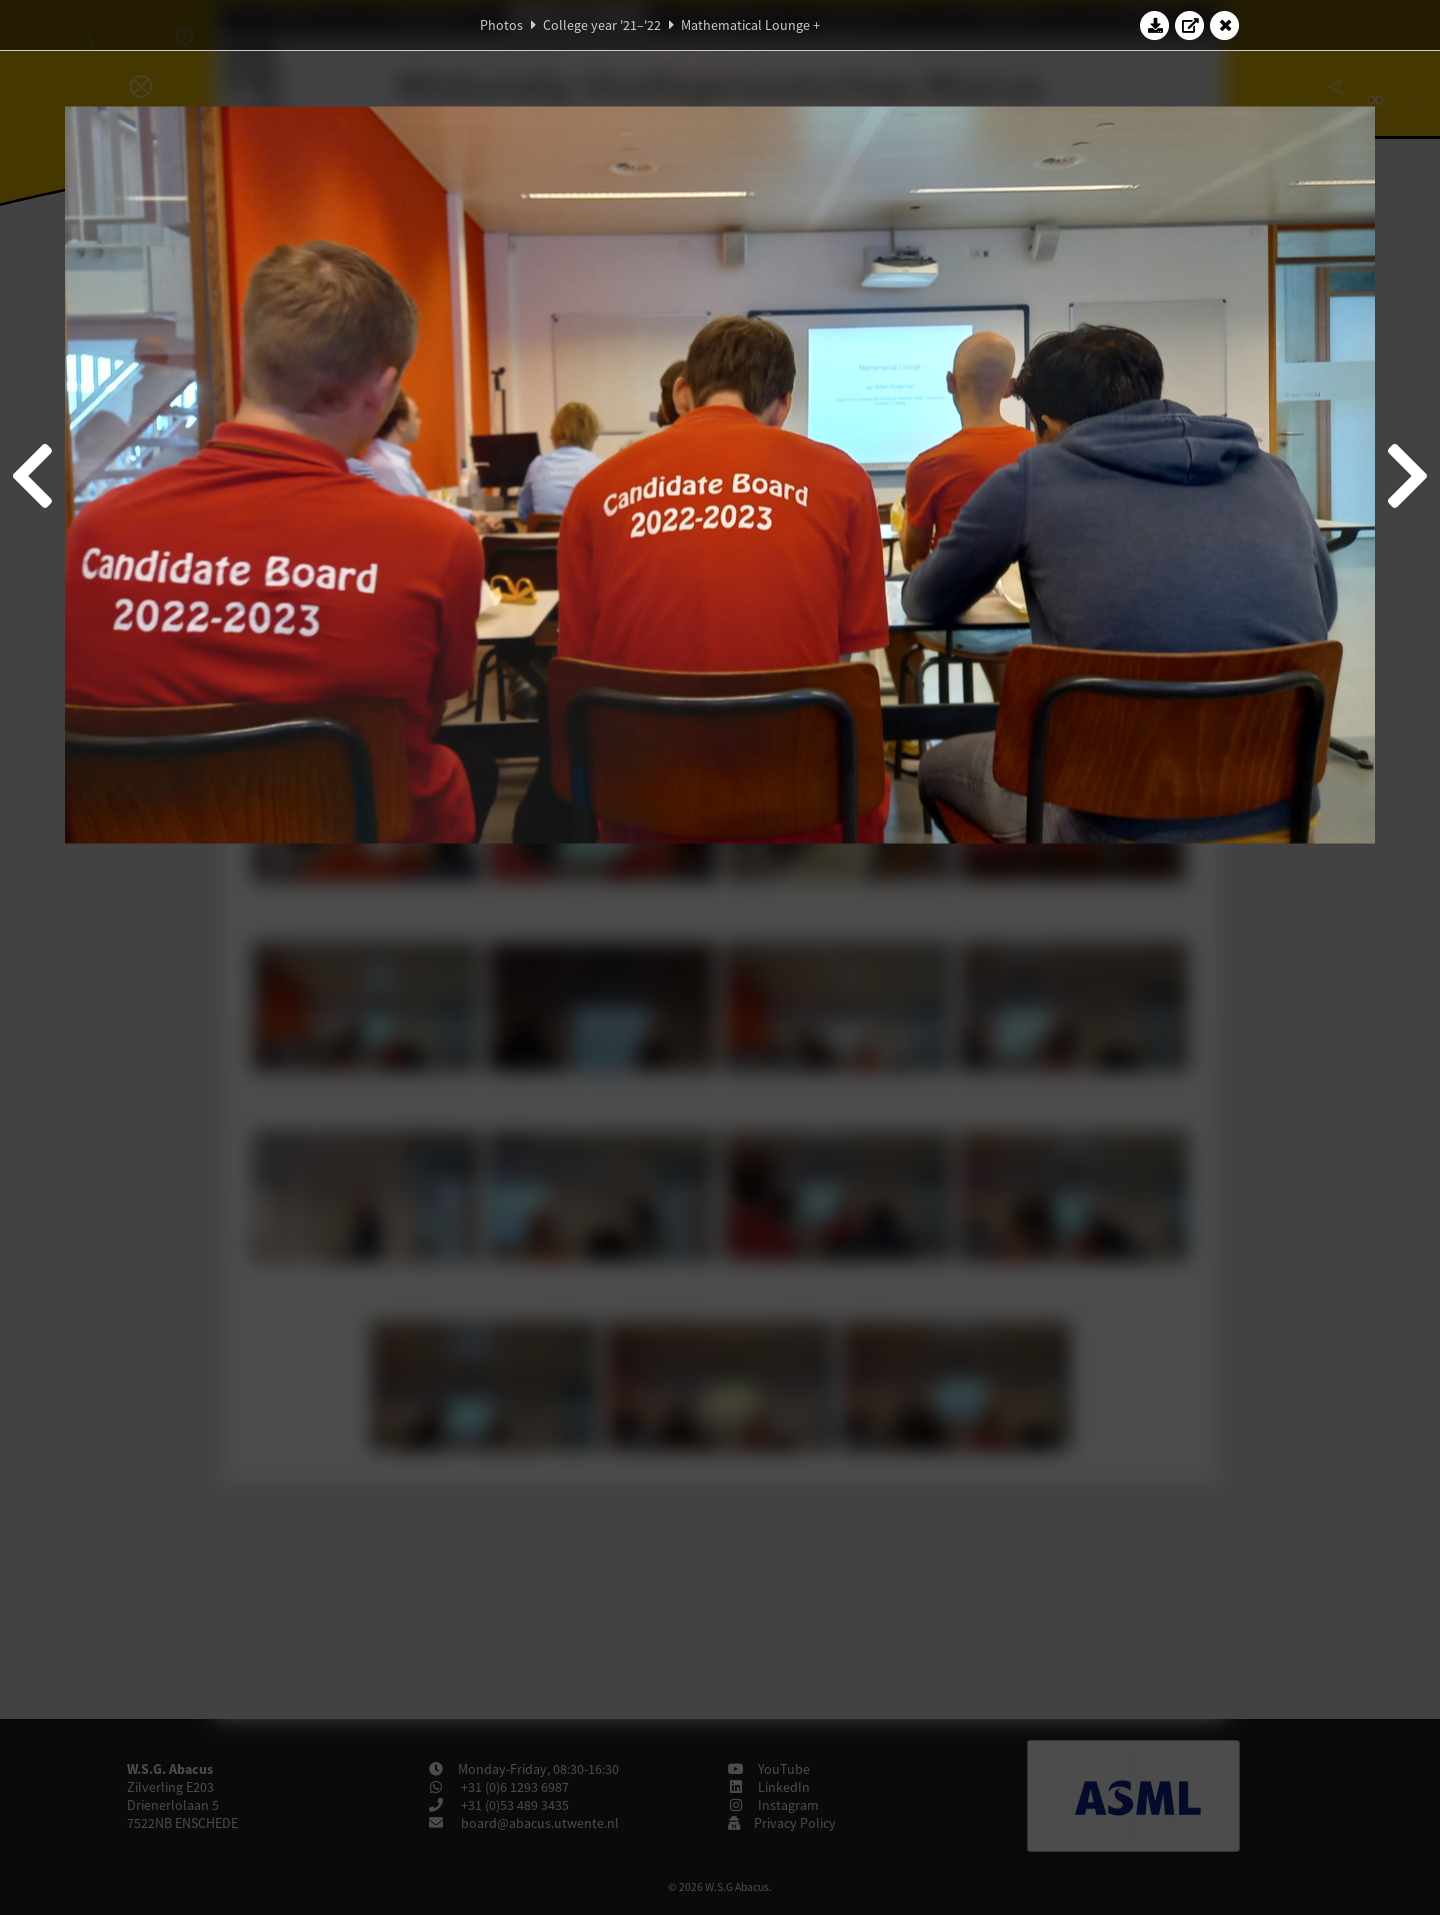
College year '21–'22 (602, 25)
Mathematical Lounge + (750, 25)
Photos (501, 25)
